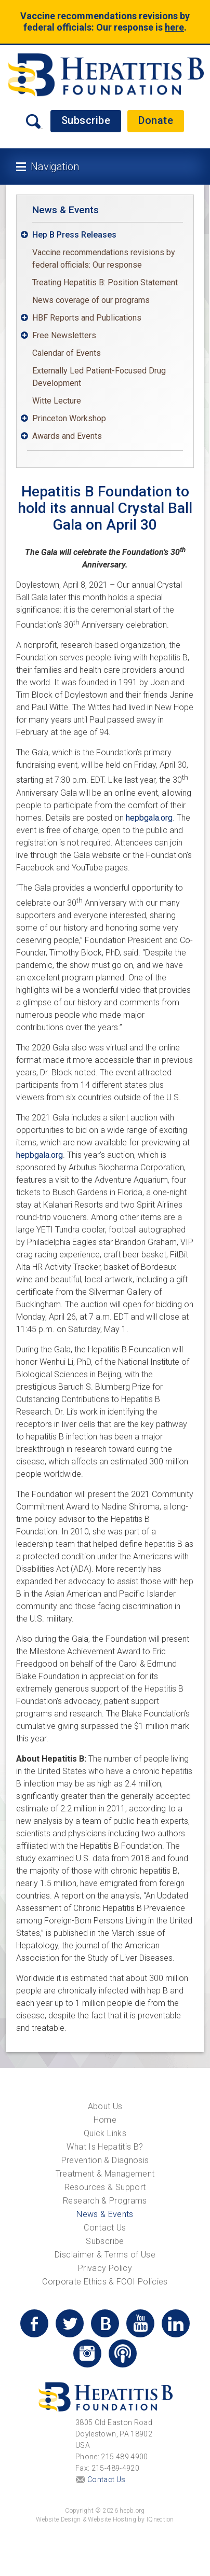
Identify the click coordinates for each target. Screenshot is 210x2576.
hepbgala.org (149, 818)
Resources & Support (105, 2187)
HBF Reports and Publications (86, 318)
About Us (105, 2106)
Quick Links (105, 2133)
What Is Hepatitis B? (105, 2147)
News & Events (65, 210)
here (174, 27)
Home (105, 2120)
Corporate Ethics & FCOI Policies (104, 2282)
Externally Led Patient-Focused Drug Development (99, 377)
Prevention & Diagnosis (105, 2160)
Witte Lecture (56, 401)
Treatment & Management (105, 2174)
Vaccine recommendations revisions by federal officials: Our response (103, 258)
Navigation (55, 166)
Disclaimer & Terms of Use (105, 2255)
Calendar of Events (66, 353)
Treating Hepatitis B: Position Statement (105, 282)
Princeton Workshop (69, 418)
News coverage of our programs (91, 300)
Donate (155, 120)
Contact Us (105, 2228)
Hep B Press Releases (74, 235)
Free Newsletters (64, 335)
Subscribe (86, 120)
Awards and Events (67, 436)
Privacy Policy (105, 2268)
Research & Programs (105, 2201)
